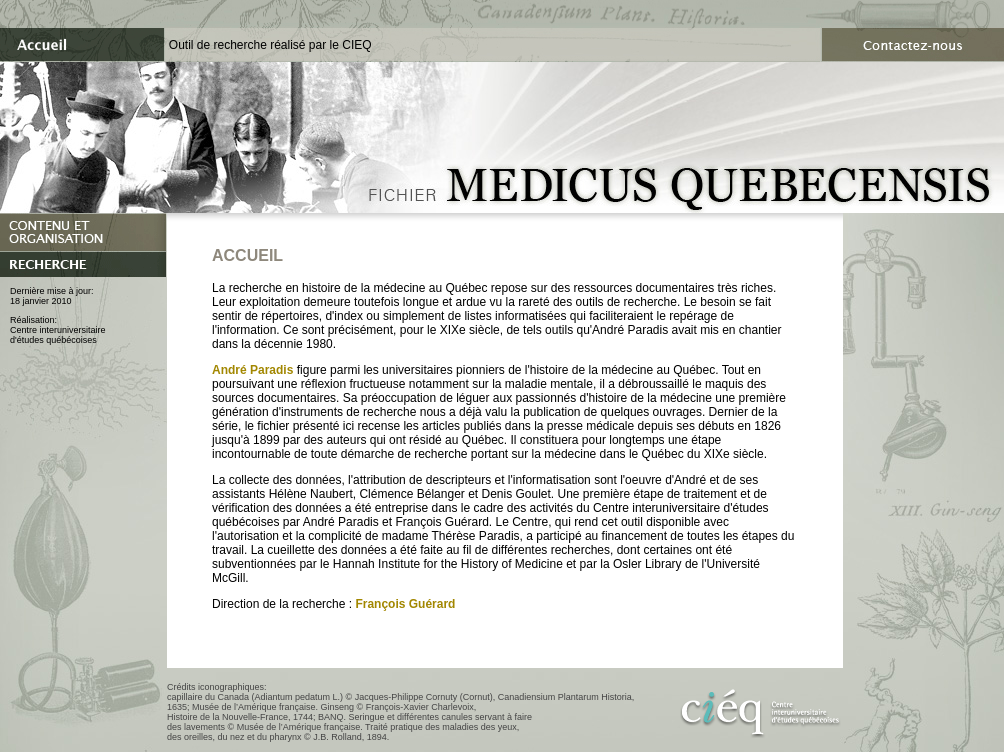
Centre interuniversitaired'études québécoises (58, 335)
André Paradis (252, 370)
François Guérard (405, 604)
